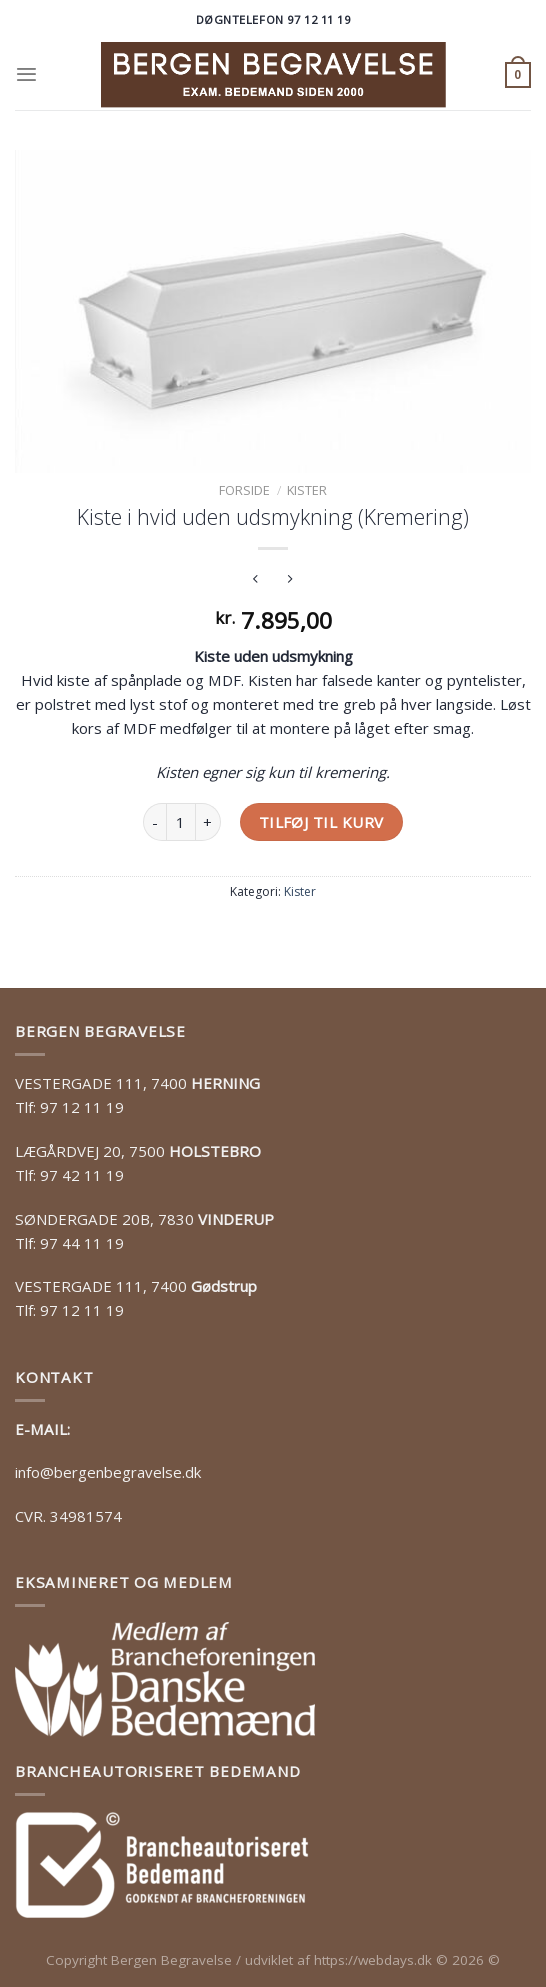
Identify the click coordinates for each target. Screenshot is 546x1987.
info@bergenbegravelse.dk (108, 1472)
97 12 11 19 (82, 1107)
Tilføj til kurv (321, 822)
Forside (244, 490)
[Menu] (26, 74)
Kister (307, 490)
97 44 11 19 (82, 1243)
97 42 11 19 (82, 1175)
